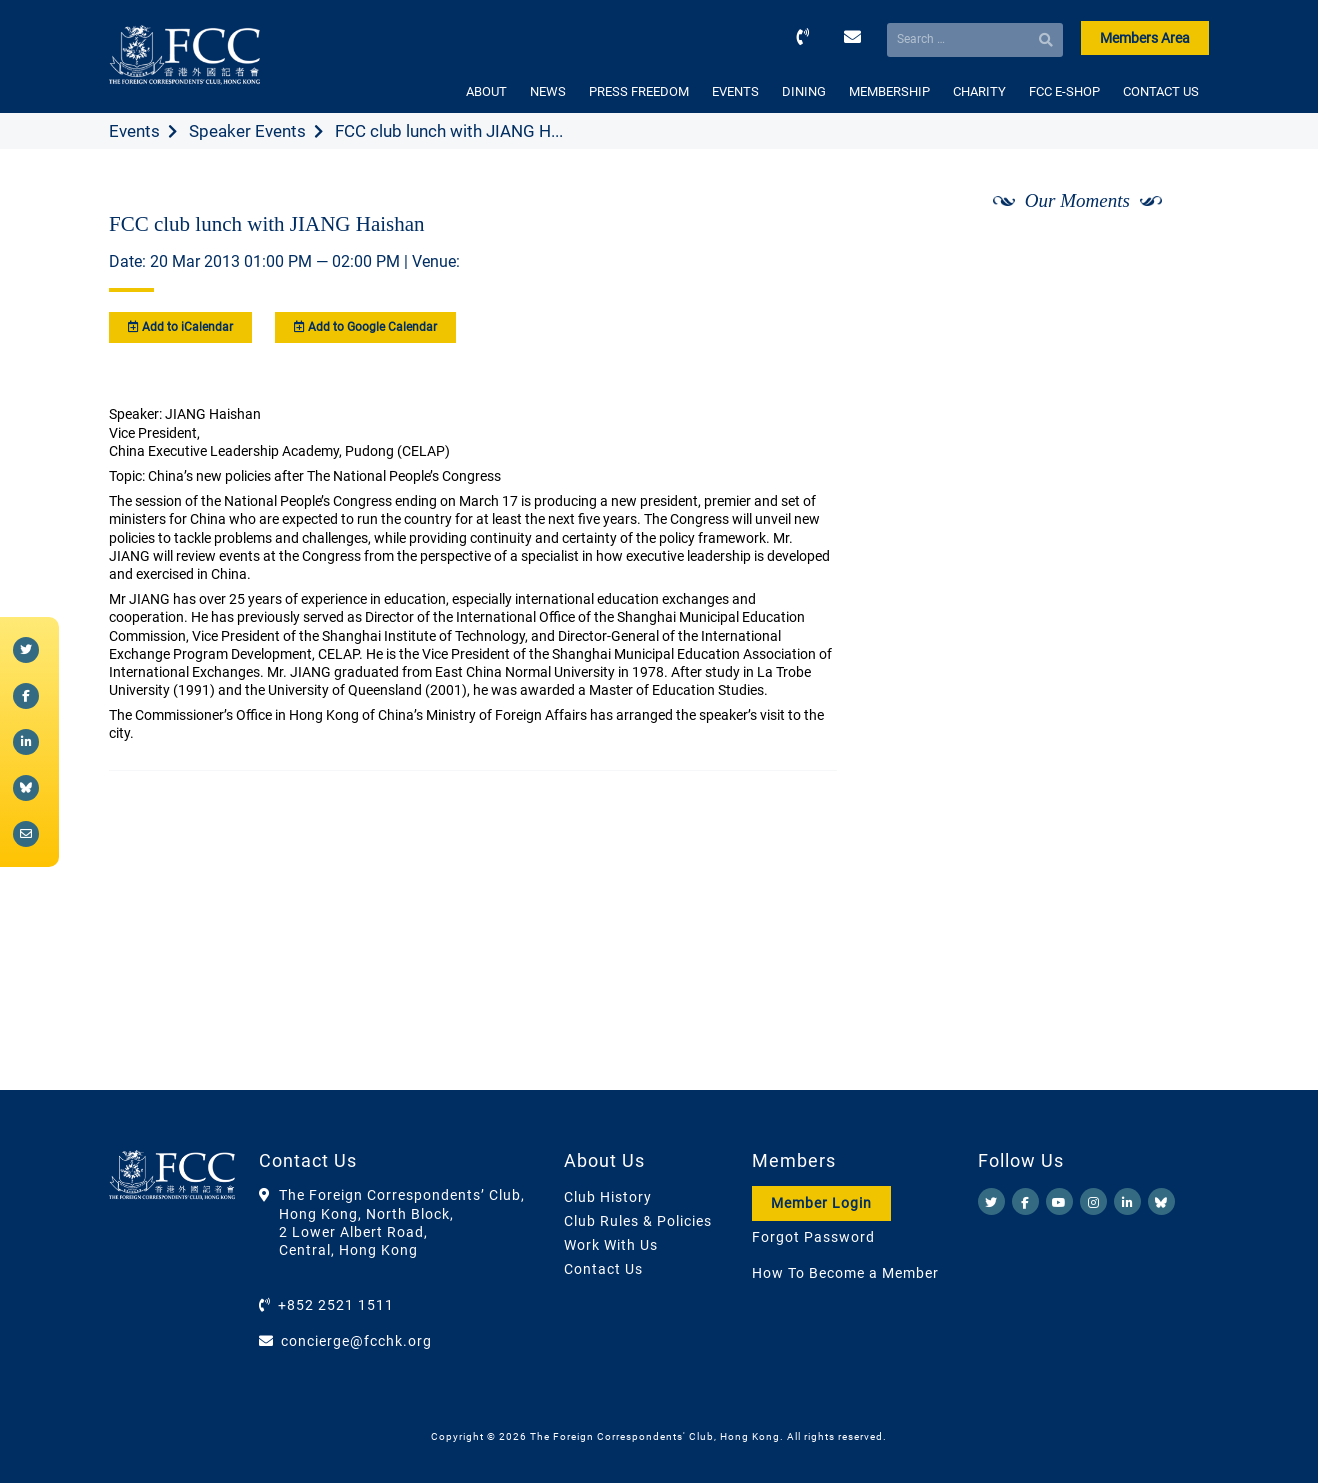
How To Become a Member (845, 1273)
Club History (608, 1197)
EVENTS (735, 91)
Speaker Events (247, 131)
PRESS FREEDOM (639, 91)
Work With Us (611, 1245)
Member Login (821, 1203)
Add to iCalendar (180, 327)
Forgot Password (813, 1237)
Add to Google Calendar (365, 327)
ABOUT (486, 91)
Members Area (1145, 38)
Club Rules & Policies (638, 1221)
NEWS (548, 91)
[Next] (1172, 253)
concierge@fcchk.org (356, 1341)
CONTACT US (1161, 91)
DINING (804, 91)
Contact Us (603, 1269)
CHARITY (979, 91)
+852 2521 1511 (336, 1305)
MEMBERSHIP (889, 91)
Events (134, 131)
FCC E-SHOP (1064, 91)
